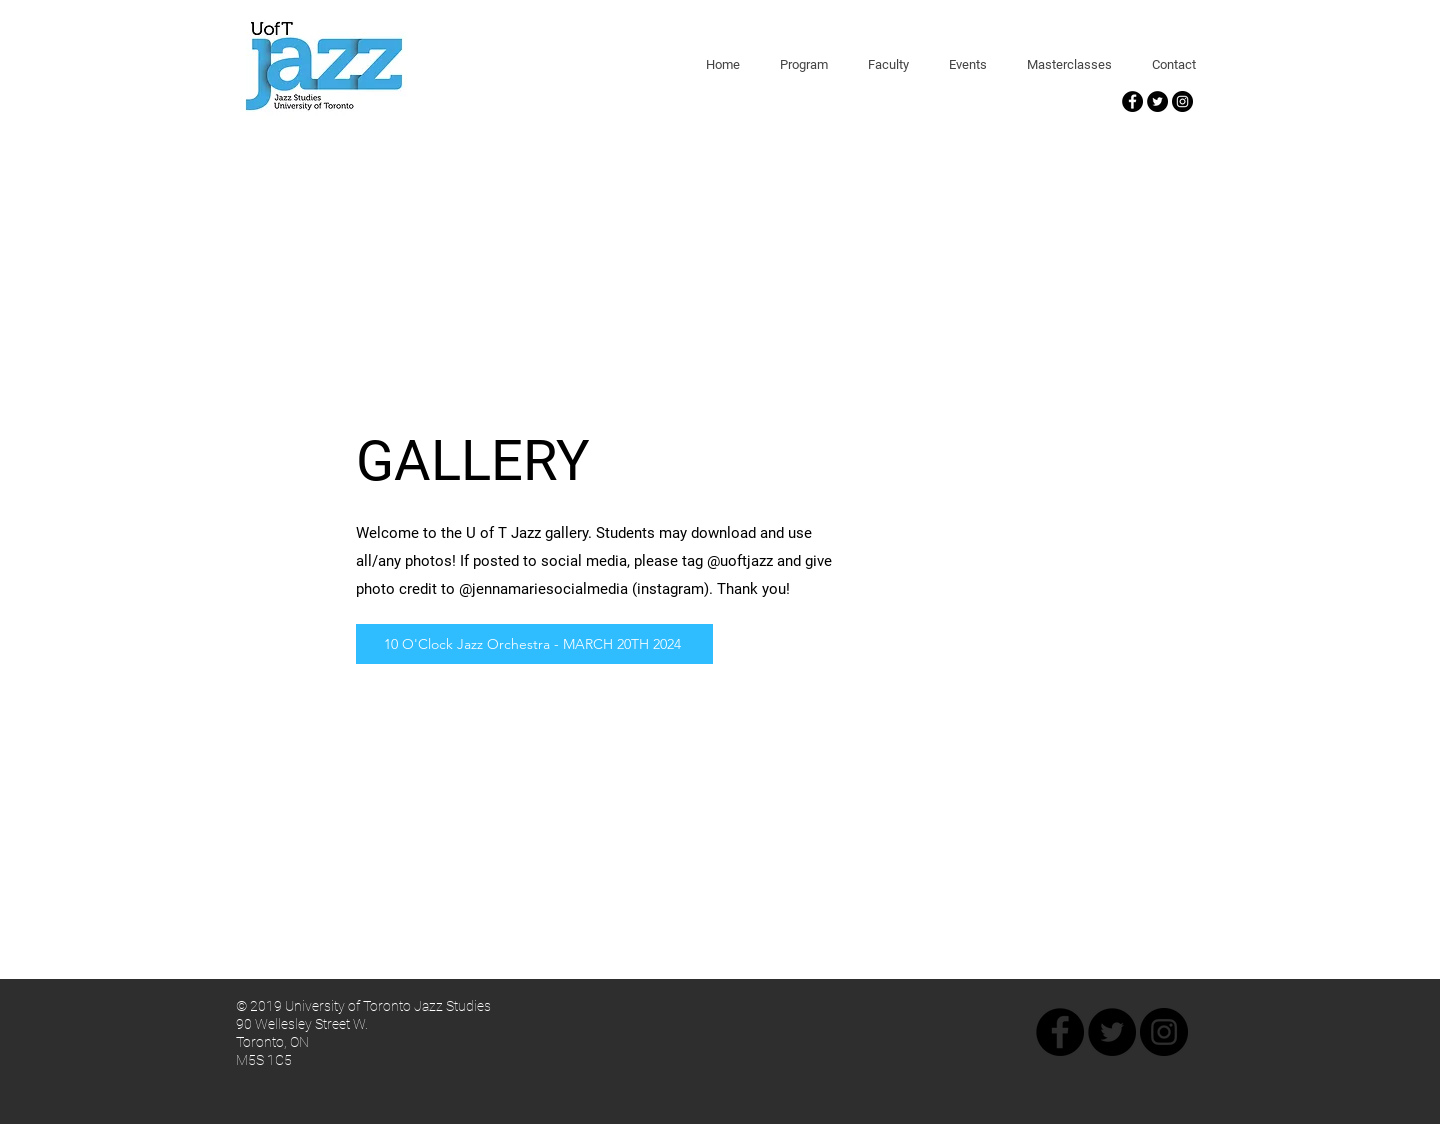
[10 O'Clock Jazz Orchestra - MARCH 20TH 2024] (534, 644)
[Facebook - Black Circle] (1132, 101)
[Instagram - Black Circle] (1182, 101)
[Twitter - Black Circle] (1157, 101)
